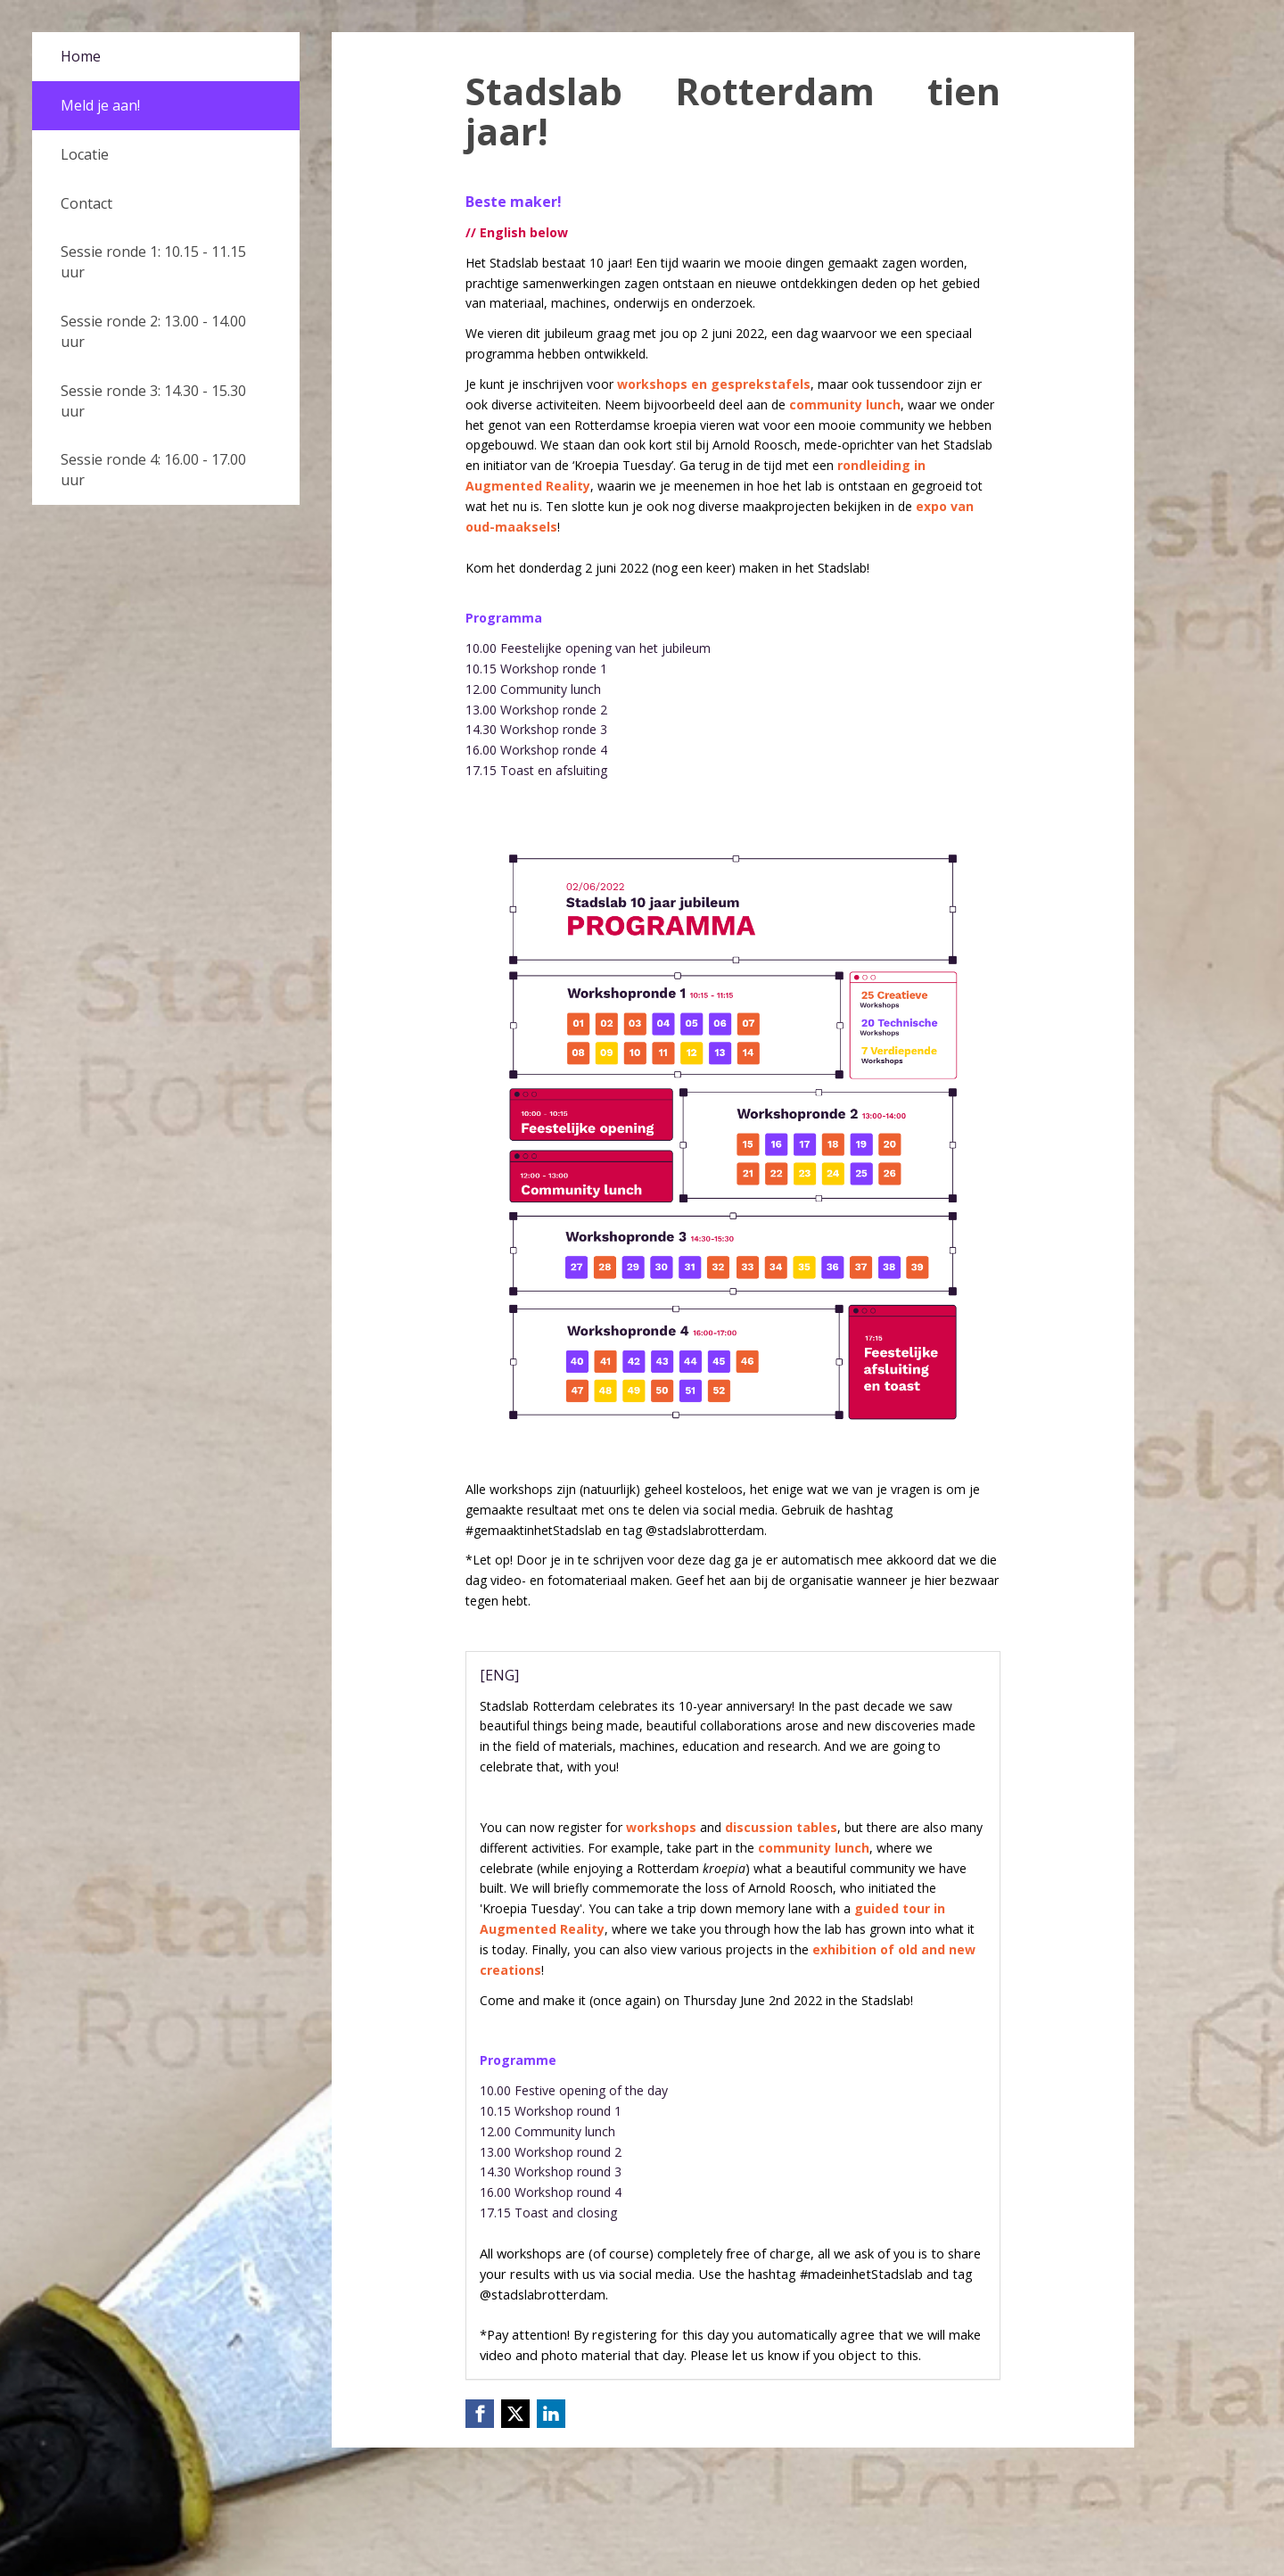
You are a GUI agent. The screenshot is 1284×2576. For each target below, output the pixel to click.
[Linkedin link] (551, 2413)
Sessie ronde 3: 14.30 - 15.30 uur (153, 401)
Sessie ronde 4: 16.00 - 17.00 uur (153, 470)
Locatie (85, 154)
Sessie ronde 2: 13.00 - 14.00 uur (153, 331)
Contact (86, 203)
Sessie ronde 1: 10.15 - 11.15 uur (153, 262)
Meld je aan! (100, 105)
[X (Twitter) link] (515, 2413)
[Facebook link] (479, 2413)
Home (81, 56)
